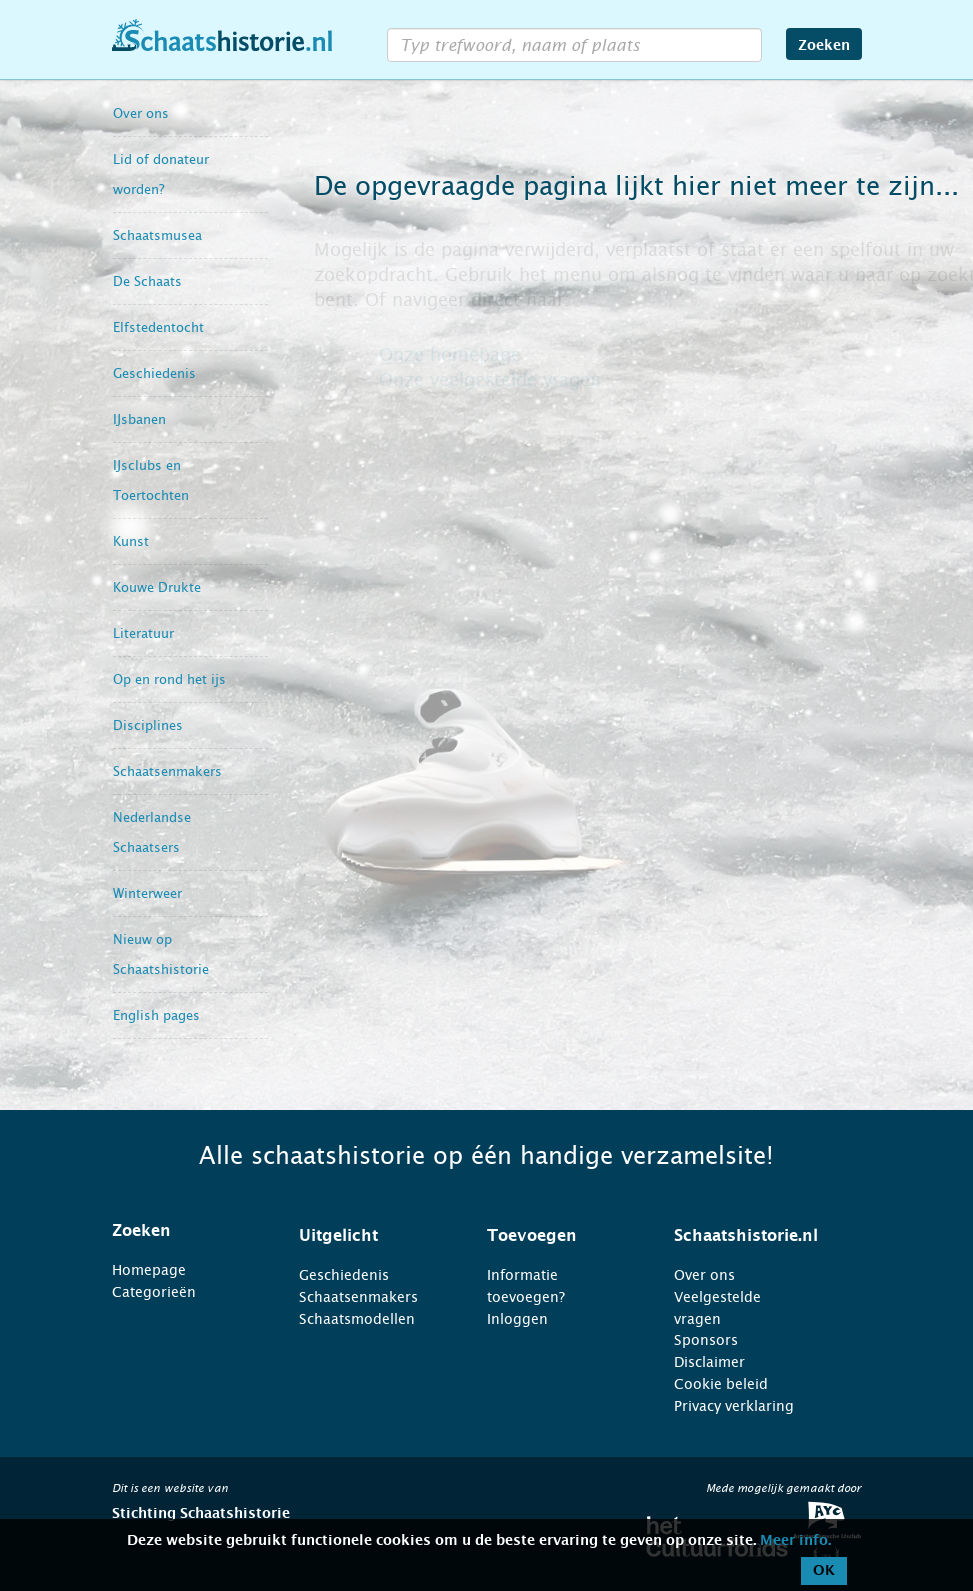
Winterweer (147, 893)
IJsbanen (139, 419)
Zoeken (824, 46)
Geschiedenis (154, 373)
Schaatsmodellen (357, 1319)
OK (824, 1571)
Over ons (141, 113)
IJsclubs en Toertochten (151, 480)
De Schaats (147, 281)
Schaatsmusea (157, 235)
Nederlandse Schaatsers (152, 832)
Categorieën (154, 1292)
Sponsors (706, 1340)
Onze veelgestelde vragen (490, 380)
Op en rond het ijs (169, 679)
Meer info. (795, 1541)
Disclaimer (709, 1362)
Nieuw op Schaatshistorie (161, 954)
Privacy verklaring (734, 1406)
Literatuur (143, 633)
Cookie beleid (721, 1384)
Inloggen (517, 1319)
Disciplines (148, 725)
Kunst (131, 541)
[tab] (181, 1231)
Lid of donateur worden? (161, 174)
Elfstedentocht (158, 327)
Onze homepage (450, 355)
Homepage (149, 1270)
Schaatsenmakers (167, 771)
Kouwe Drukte (157, 587)
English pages (156, 1015)
